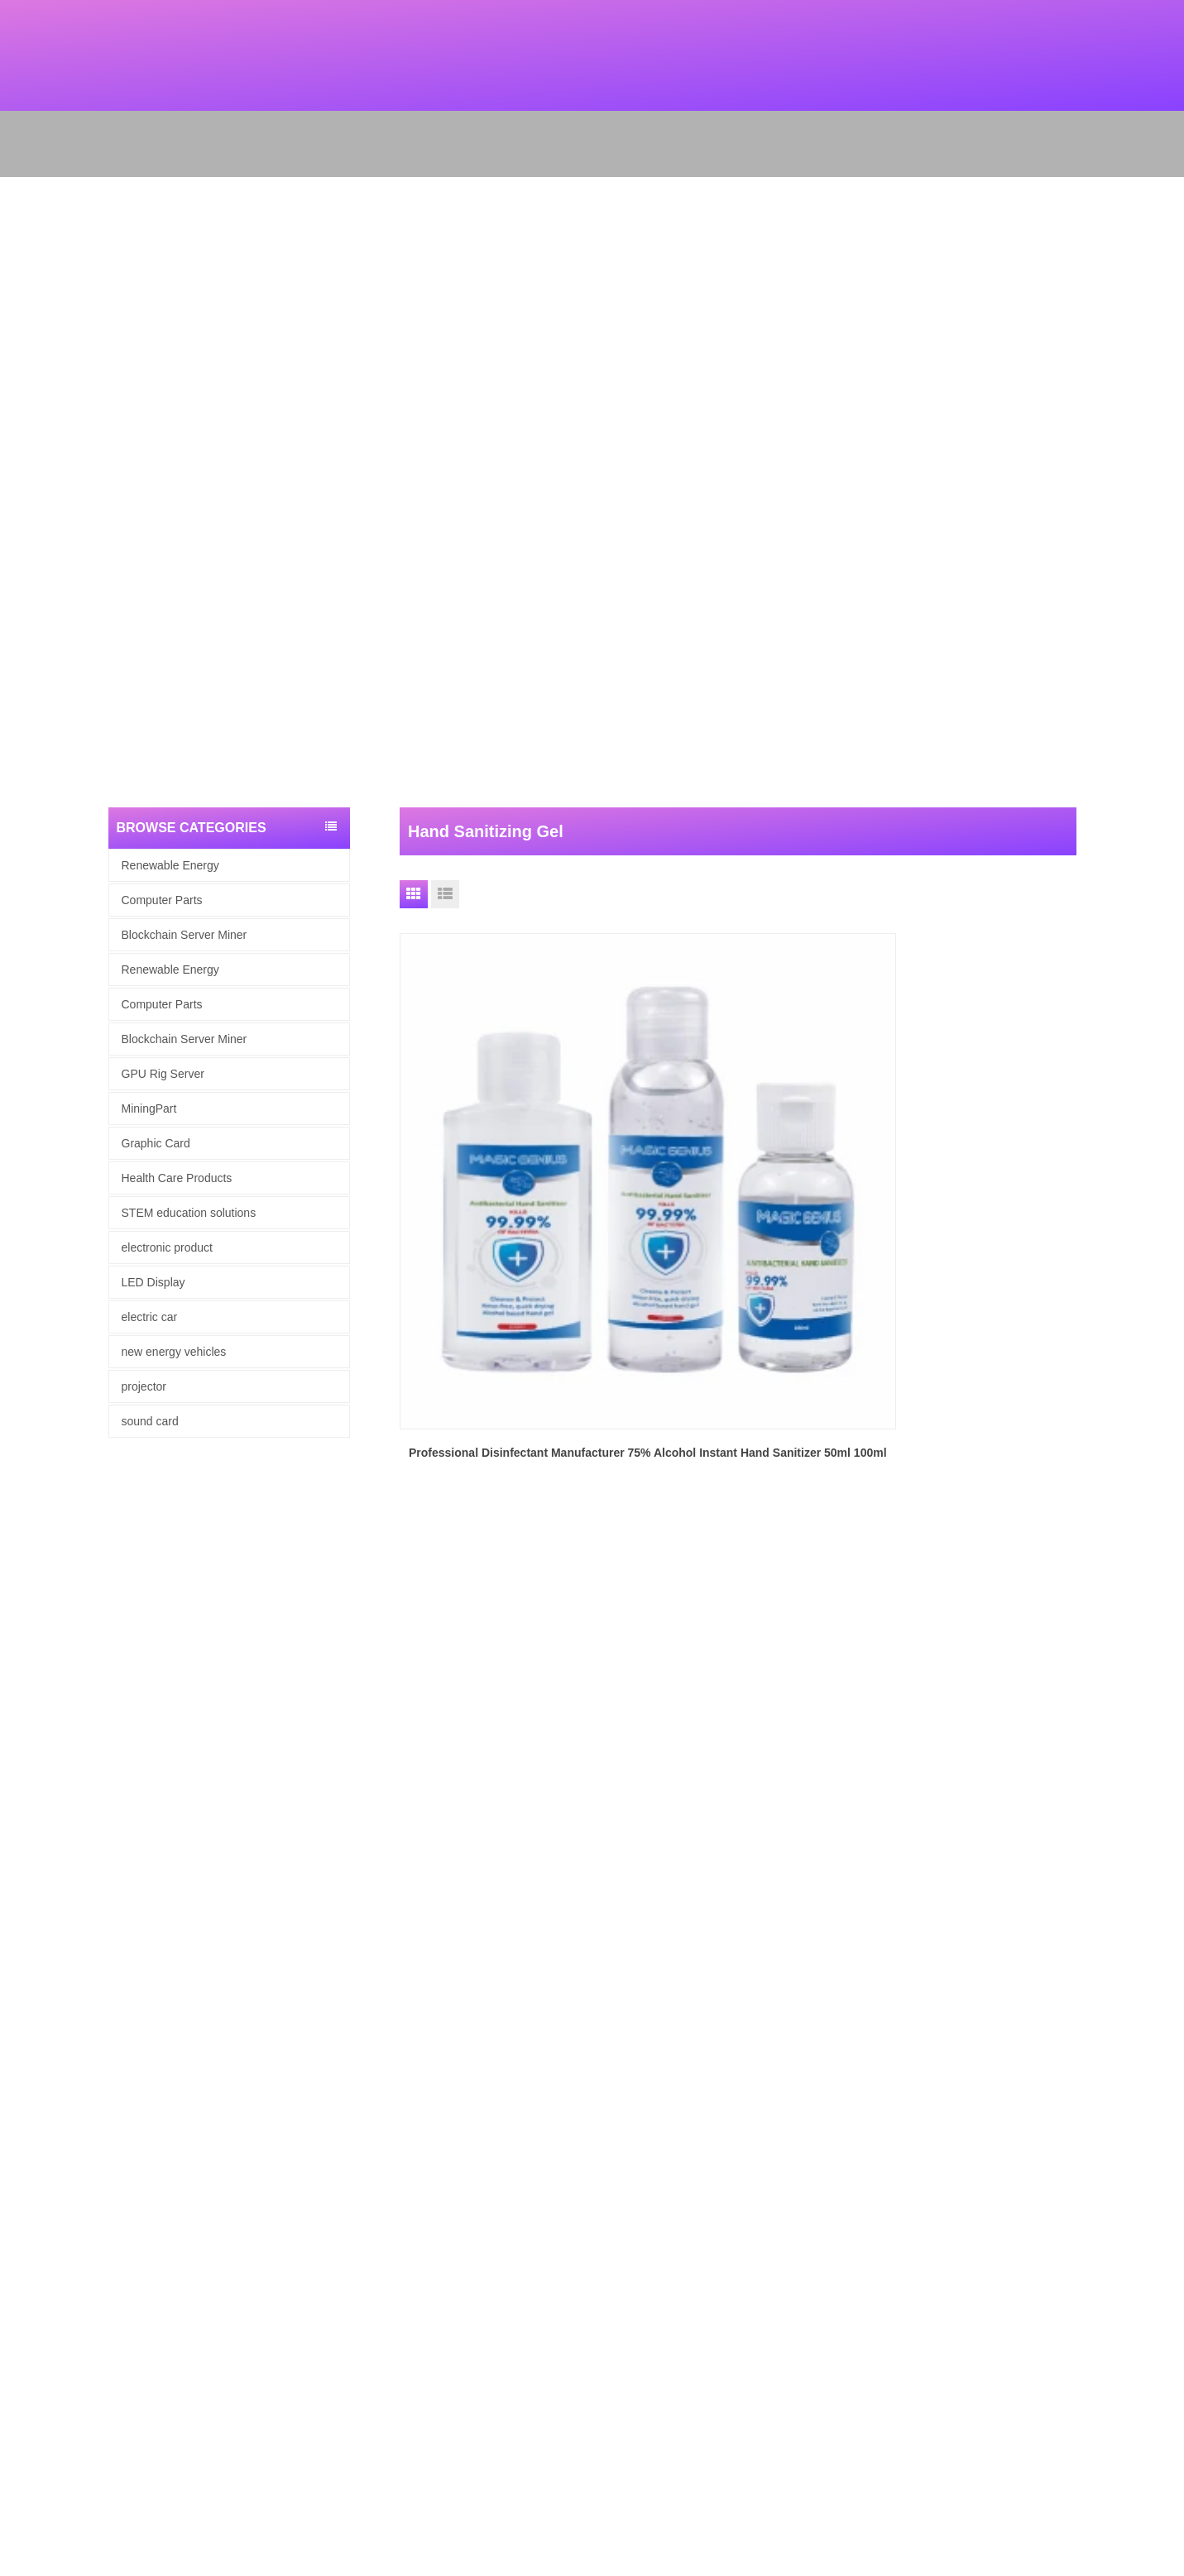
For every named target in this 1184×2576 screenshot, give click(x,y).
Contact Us (26, 2053)
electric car (150, 1317)
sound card (150, 1421)
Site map (21, 2031)
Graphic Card (156, 1143)
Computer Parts (162, 900)
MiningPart (149, 1108)
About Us (22, 1967)
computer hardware (46, 2096)
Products (21, 1988)
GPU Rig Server (163, 1073)
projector (144, 1386)
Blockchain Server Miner (184, 934)
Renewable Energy (170, 865)
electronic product (167, 1247)
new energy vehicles (174, 1351)
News (13, 2010)
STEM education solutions (189, 1212)
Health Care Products (177, 1178)
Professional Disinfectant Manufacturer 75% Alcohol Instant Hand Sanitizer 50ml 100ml (507, 1183)
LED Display (153, 1282)
